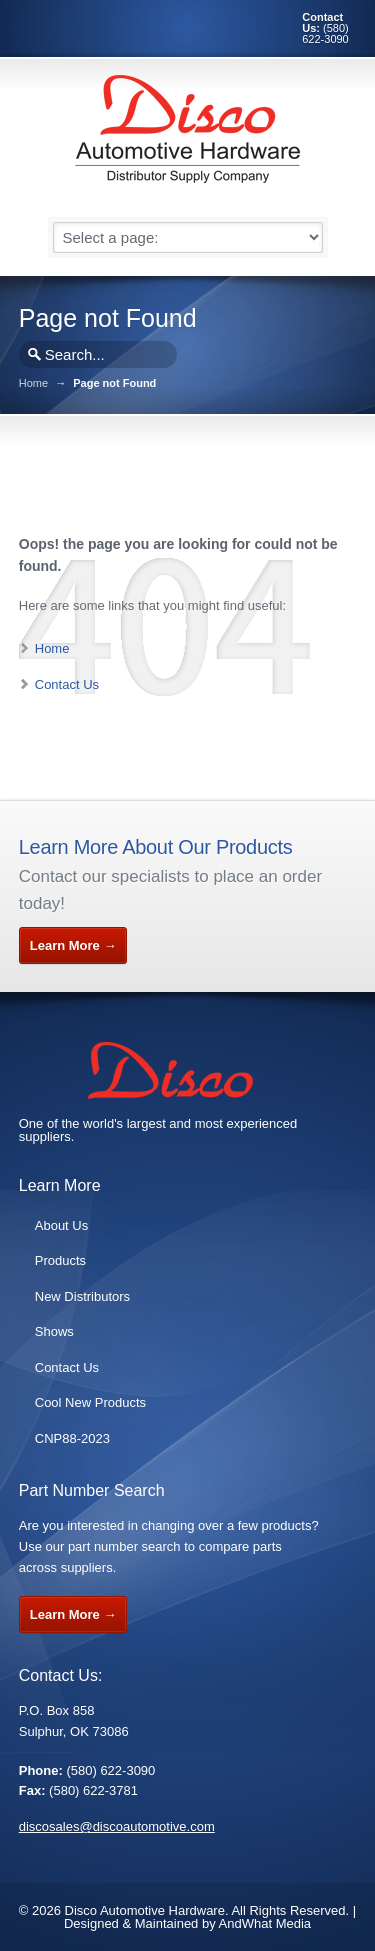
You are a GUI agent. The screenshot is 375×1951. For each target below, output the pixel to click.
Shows (54, 1331)
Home (33, 383)
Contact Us (67, 684)
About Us (61, 1225)
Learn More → (73, 945)
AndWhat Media (265, 1923)
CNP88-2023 (72, 1438)
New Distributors (82, 1296)
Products (60, 1260)
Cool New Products (90, 1402)
